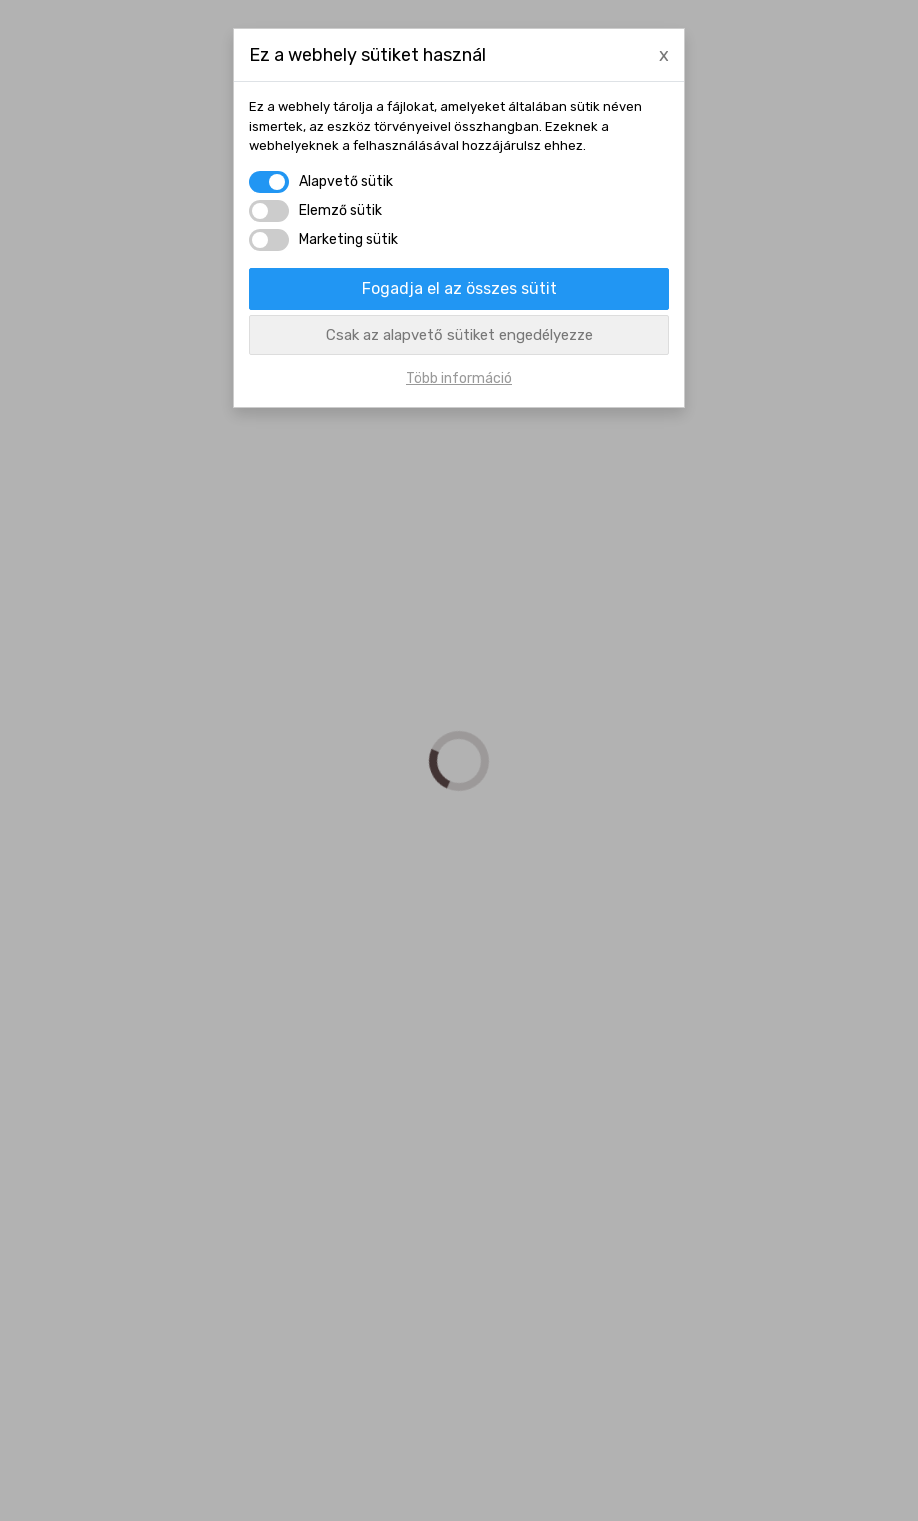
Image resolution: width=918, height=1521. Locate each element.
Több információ (459, 378)
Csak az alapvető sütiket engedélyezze (459, 335)
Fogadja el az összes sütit (459, 288)
